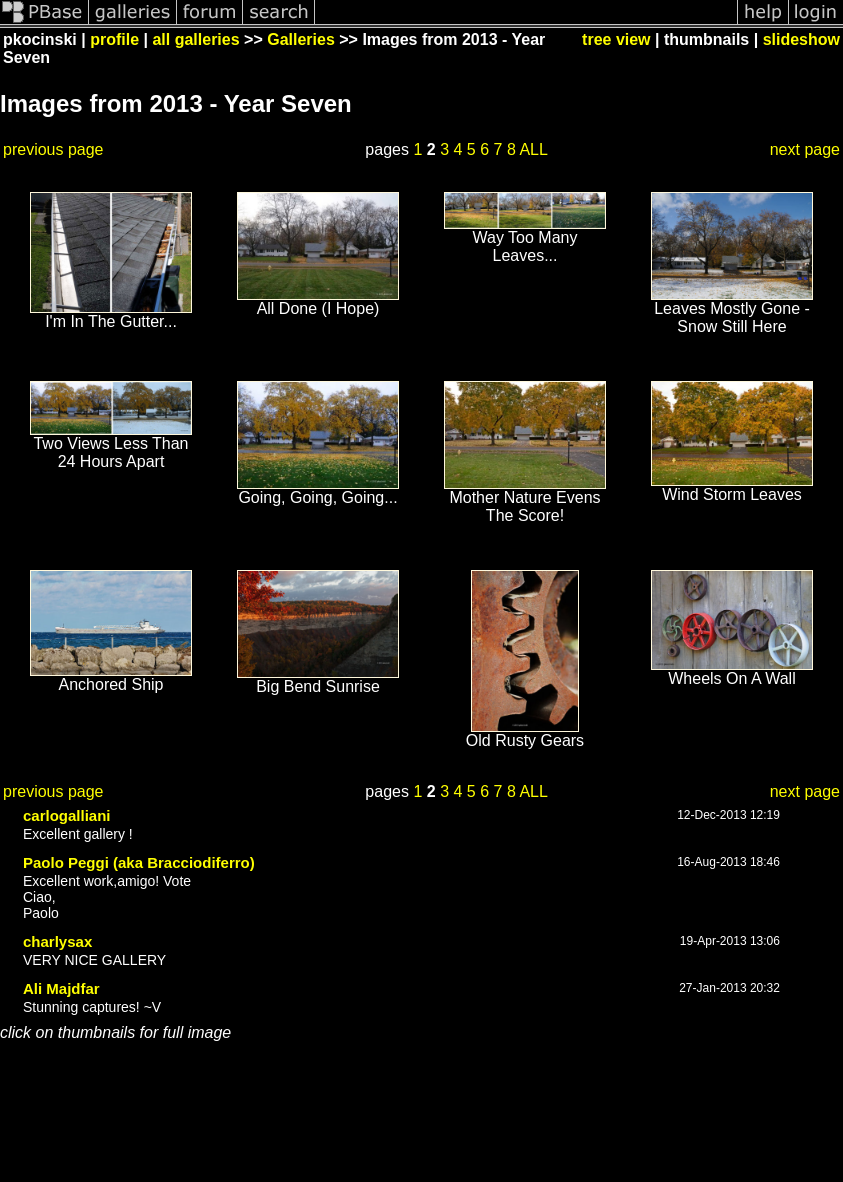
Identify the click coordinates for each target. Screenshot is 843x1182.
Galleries (301, 39)
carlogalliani (67, 815)
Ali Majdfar (61, 988)
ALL (533, 149)
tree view (616, 39)
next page (805, 149)
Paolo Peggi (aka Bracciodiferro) (139, 862)
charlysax (57, 941)
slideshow (801, 39)
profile (114, 39)
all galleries (195, 39)
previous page (53, 149)
